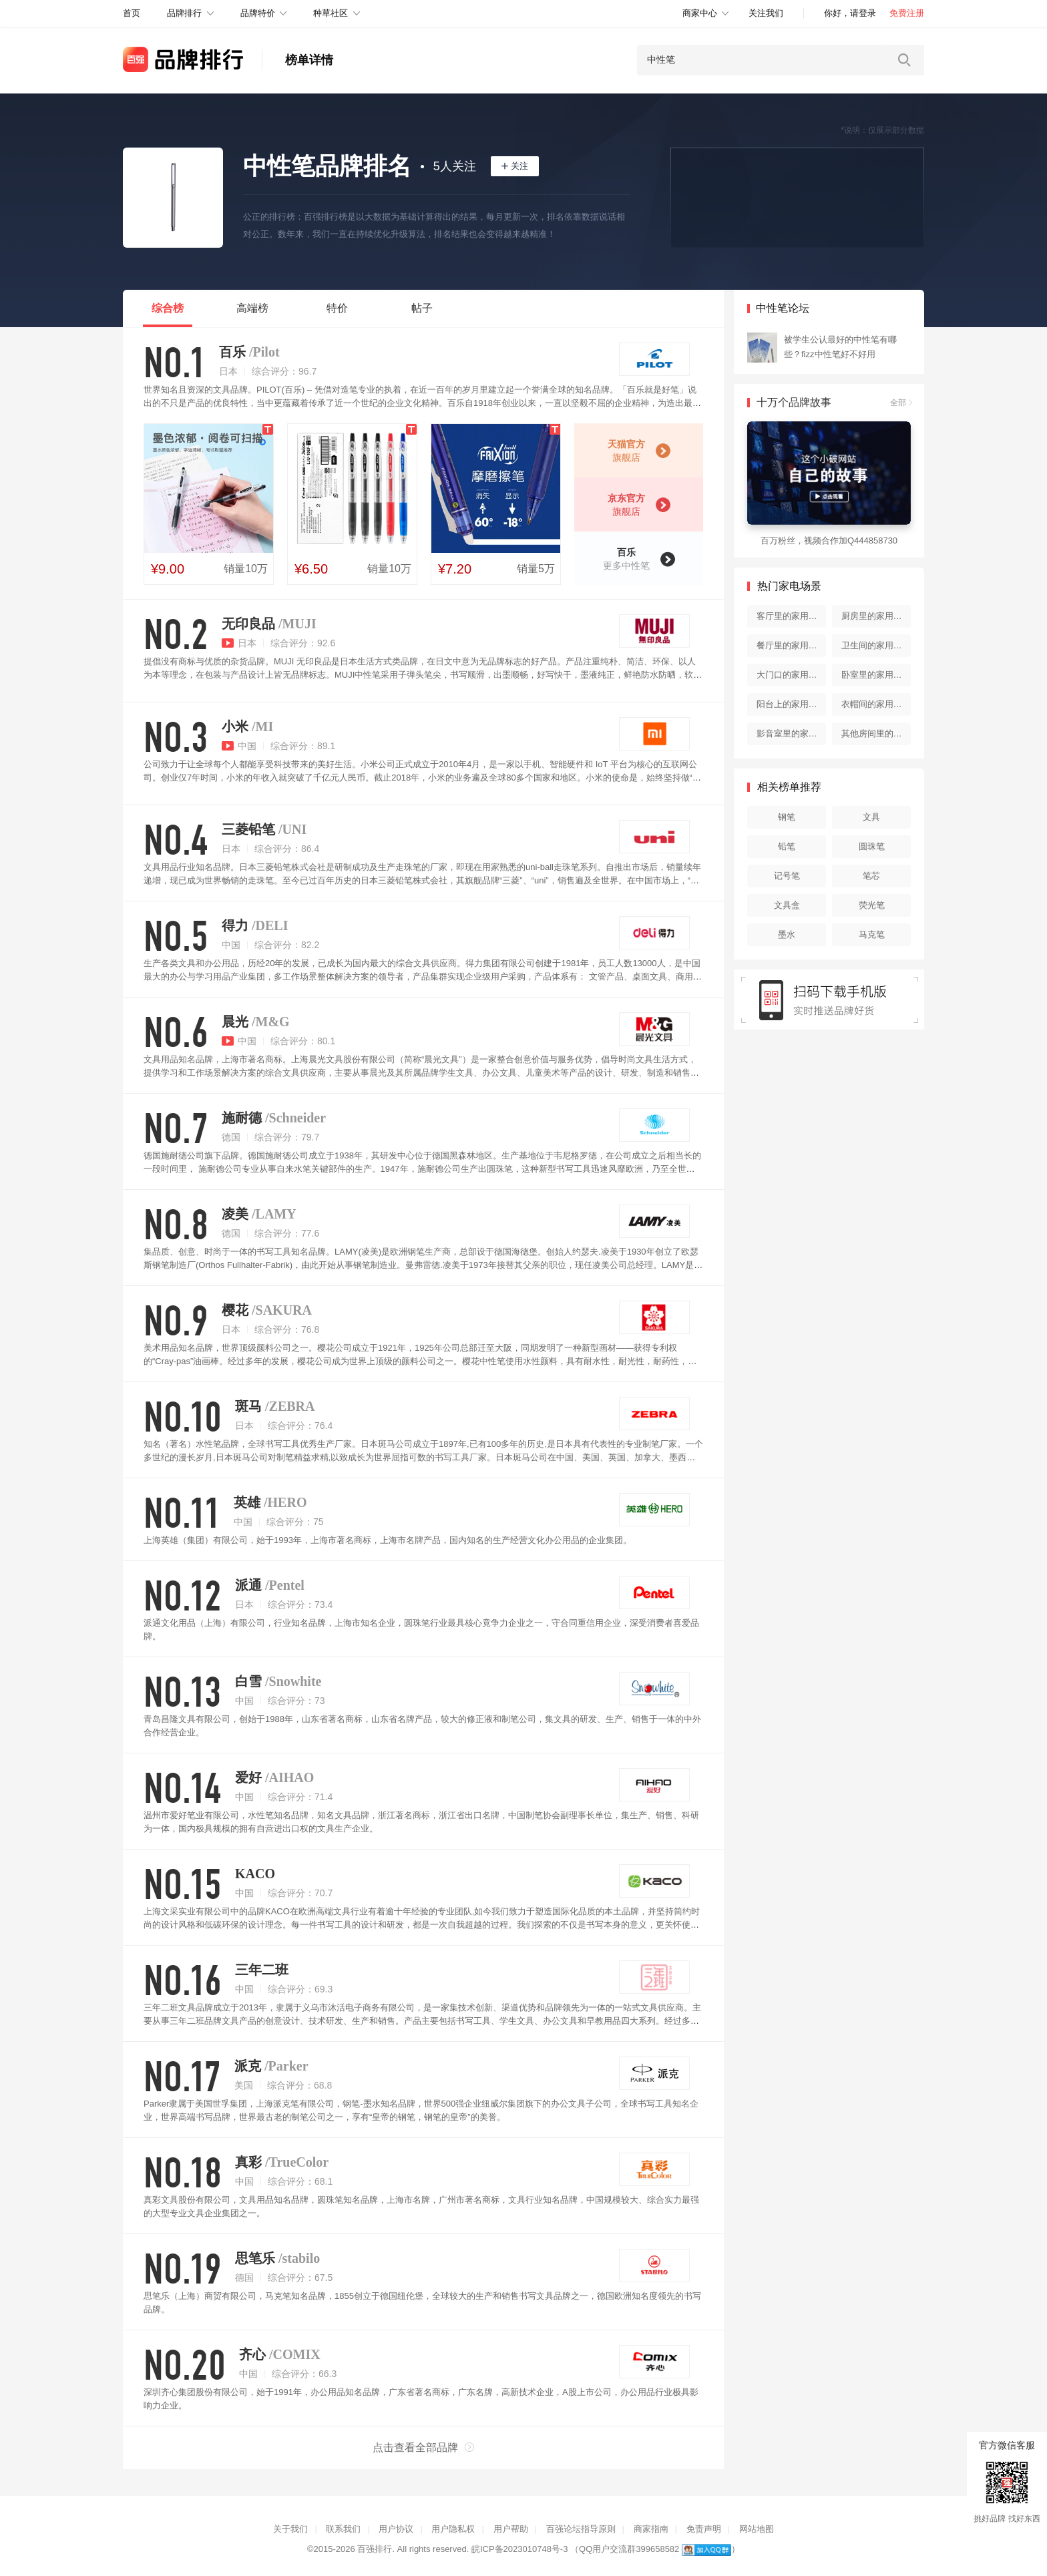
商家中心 (699, 13)
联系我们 (343, 2529)
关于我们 (290, 2529)
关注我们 (766, 13)
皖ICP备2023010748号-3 (519, 2549)
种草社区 (330, 13)
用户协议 (396, 2529)
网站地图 (756, 2529)
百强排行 (374, 2549)
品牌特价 (257, 13)
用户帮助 (510, 2529)
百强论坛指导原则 (581, 2529)
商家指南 (651, 2529)
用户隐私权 (453, 2529)
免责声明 (703, 2529)
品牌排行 (184, 13)
